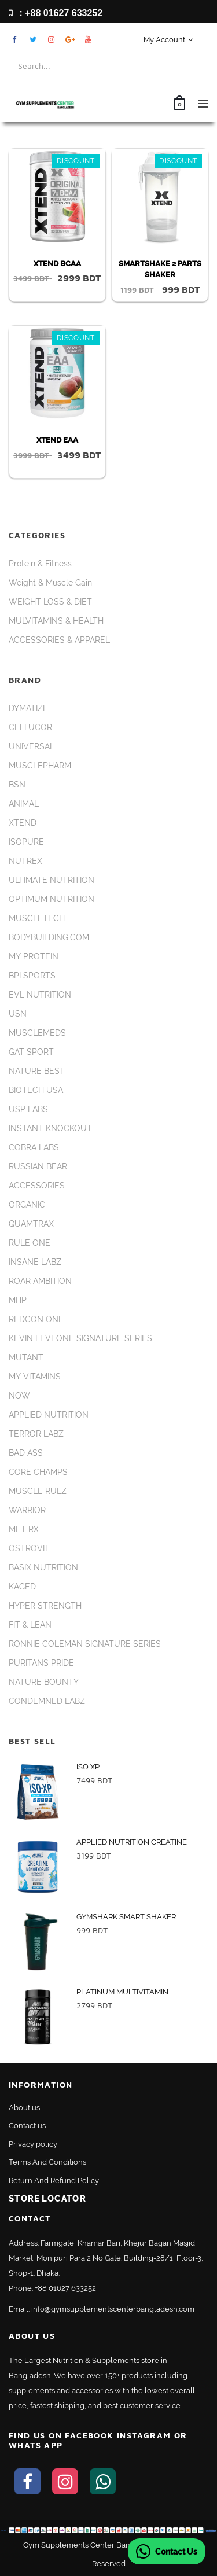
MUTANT (26, 1357)
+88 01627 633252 (65, 2288)
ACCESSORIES (37, 1185)
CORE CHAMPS (38, 1472)
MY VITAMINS (35, 1376)
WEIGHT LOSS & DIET (50, 601)
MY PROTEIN (33, 956)
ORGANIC (27, 1204)
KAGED (22, 1586)
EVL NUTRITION (40, 994)
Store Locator (47, 2198)
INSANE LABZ (35, 1262)
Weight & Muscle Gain (50, 582)
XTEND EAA (57, 440)
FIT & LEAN (30, 1624)
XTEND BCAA (57, 263)
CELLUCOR (30, 727)
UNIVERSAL (31, 746)
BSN (17, 784)
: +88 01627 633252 (55, 13)
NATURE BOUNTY (44, 1682)
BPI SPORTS (32, 975)
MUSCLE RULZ (38, 1491)
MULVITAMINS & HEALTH (56, 620)
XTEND (22, 822)
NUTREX (25, 861)
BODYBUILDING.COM (49, 937)
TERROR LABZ (36, 1433)
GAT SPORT (31, 1052)
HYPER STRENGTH (45, 1605)
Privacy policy (33, 2144)
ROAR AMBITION (40, 1281)
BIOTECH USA (36, 1090)
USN (18, 1013)
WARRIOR (27, 1510)
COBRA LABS (34, 1147)
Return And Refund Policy (54, 2180)
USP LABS (28, 1109)
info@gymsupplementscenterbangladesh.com (112, 2309)
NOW (19, 1395)
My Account (168, 39)
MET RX (24, 1529)
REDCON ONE (36, 1319)
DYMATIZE (28, 708)
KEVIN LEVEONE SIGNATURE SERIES (80, 1338)
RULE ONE (29, 1242)
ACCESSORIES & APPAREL (59, 640)
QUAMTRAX (31, 1223)
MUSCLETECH (37, 918)
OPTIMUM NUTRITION (51, 899)
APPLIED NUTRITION (49, 1414)
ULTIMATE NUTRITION (51, 880)
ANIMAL (24, 803)
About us (24, 2107)
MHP (18, 1300)
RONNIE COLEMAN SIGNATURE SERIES (85, 1643)
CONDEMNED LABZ (47, 1701)
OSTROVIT (29, 1548)
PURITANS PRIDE (41, 1663)
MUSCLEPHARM (40, 765)
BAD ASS (26, 1453)
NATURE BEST (37, 1071)
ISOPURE (26, 842)
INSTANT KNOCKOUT (50, 1128)
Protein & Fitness (40, 563)
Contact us (27, 2125)
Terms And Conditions (47, 2162)
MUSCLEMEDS (37, 1032)
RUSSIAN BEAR (38, 1166)
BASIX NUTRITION (43, 1567)
